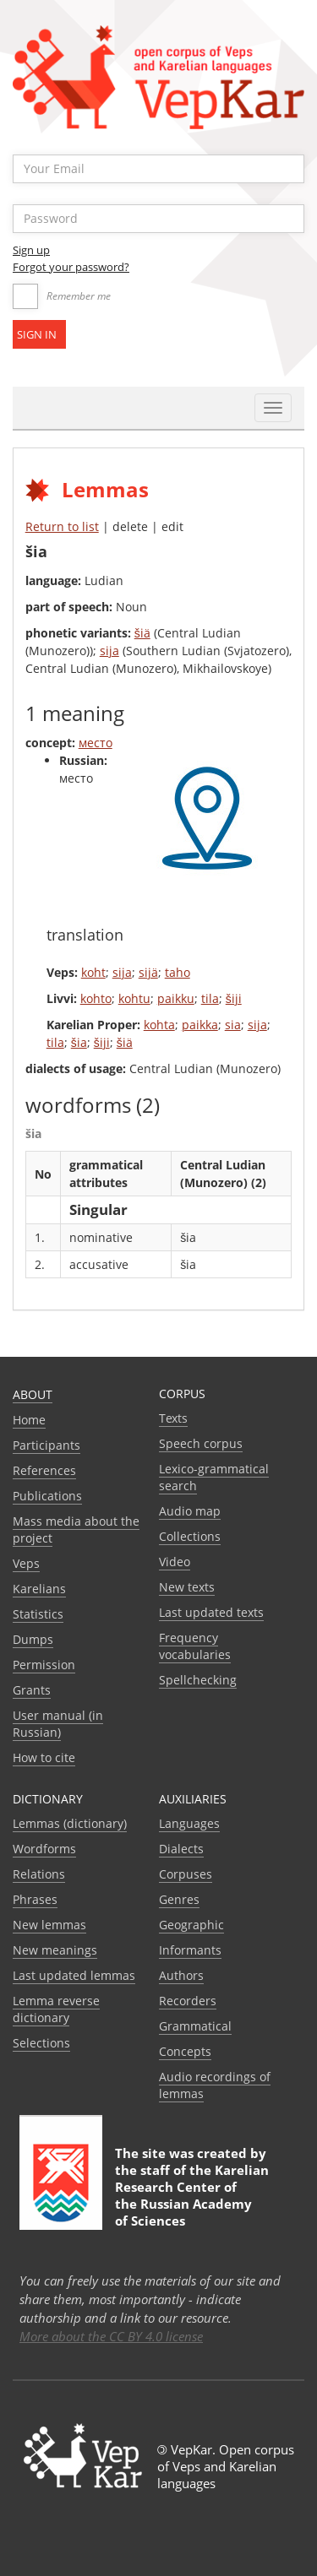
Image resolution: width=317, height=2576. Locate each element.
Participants (46, 1445)
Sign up (31, 250)
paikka (200, 1025)
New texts (187, 1587)
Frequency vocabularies (195, 1646)
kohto (96, 998)
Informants (190, 1950)
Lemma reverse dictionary (56, 2009)
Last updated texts (211, 1612)
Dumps (33, 1639)
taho (177, 972)
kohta (159, 1025)
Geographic (191, 1925)
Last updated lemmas (74, 1975)
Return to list (62, 526)
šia (79, 1042)
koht (93, 972)
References (44, 1470)
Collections (190, 1536)
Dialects (181, 1849)
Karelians (39, 1589)
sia (233, 1025)
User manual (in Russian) (58, 1723)
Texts (173, 1418)
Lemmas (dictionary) (70, 1823)
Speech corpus (201, 1443)
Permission (44, 1665)
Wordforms (44, 1849)
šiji (234, 998)
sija (109, 651)
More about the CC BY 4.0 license (111, 2336)
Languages (189, 1823)
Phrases (35, 1899)
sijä (148, 972)
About (32, 1394)
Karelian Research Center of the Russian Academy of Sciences (192, 2195)
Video (174, 1562)
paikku (175, 998)
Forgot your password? (71, 266)
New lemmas (49, 1925)
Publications (47, 1496)
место (95, 743)
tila (210, 998)
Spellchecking (198, 1680)
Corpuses (185, 1874)
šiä (142, 633)
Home (29, 1420)
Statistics (38, 1614)
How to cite (44, 1757)
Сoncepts (185, 2051)
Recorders (187, 2001)
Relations (39, 1874)
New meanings (55, 1950)
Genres (179, 1899)
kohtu (134, 998)
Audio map (190, 1511)
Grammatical (195, 2026)
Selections (41, 2043)
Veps (26, 1563)
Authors (181, 1975)
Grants (32, 1690)
